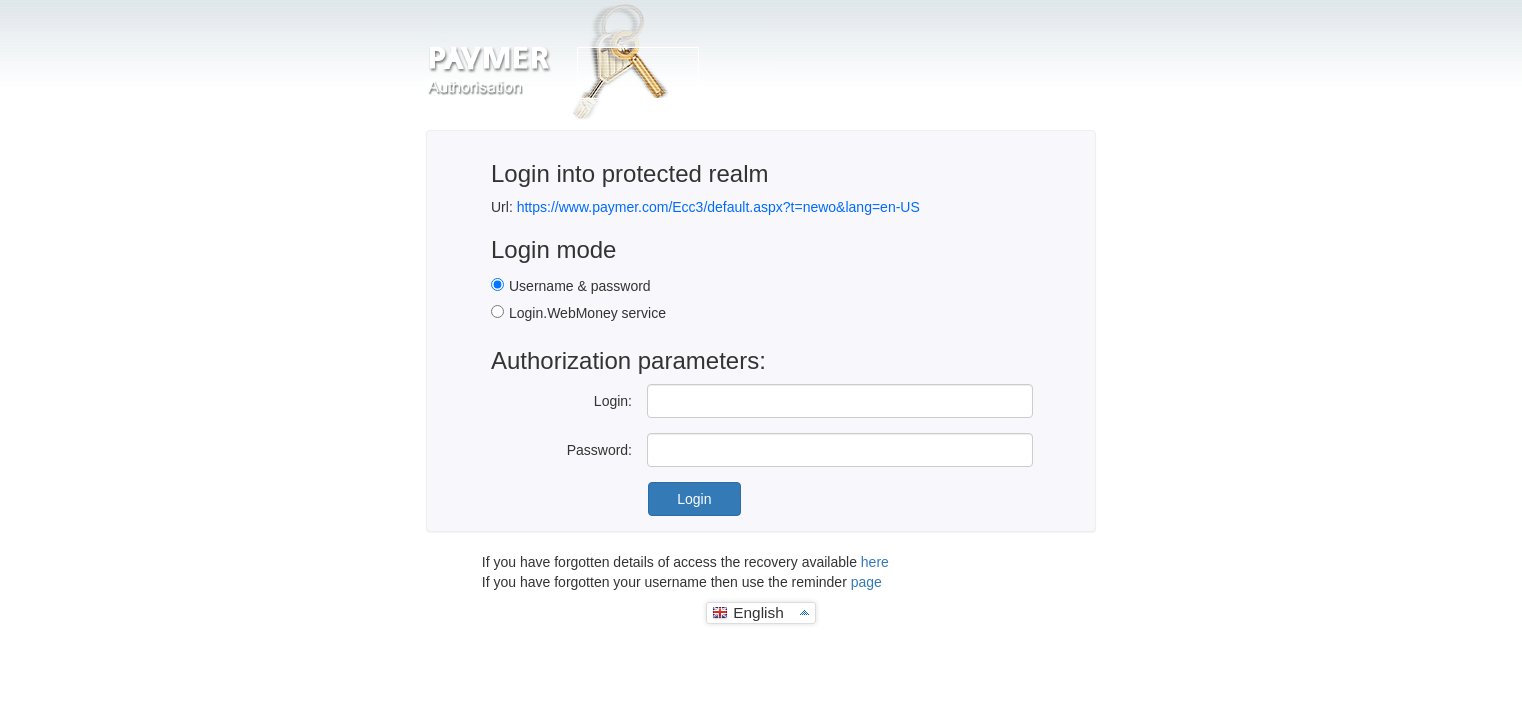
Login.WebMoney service (587, 313)
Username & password (580, 286)
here (875, 562)
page (866, 582)
